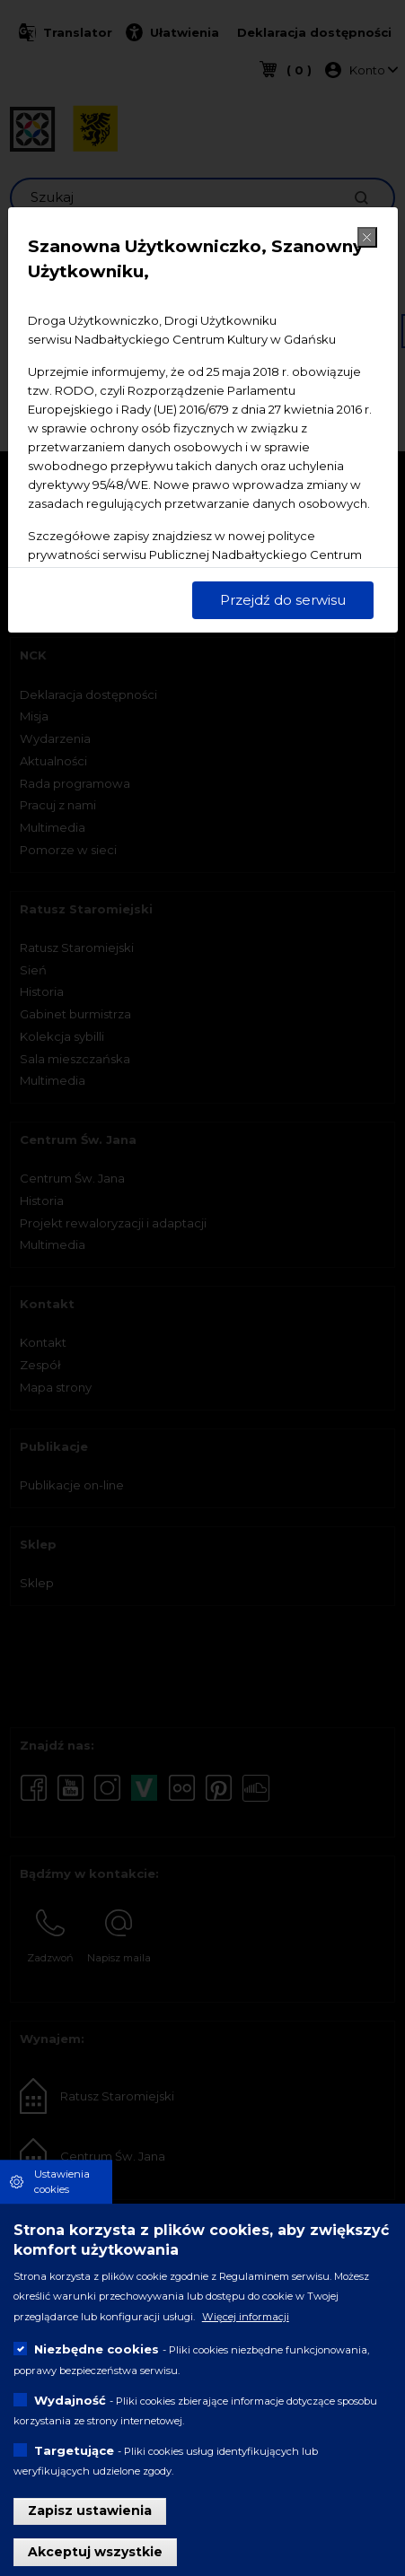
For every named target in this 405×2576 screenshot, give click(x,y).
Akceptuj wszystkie (95, 2553)
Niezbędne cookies (96, 2351)
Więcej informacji (245, 2317)
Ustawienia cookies (62, 2183)
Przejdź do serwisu (283, 599)
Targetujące (74, 2451)
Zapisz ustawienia (90, 2512)
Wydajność (70, 2401)
